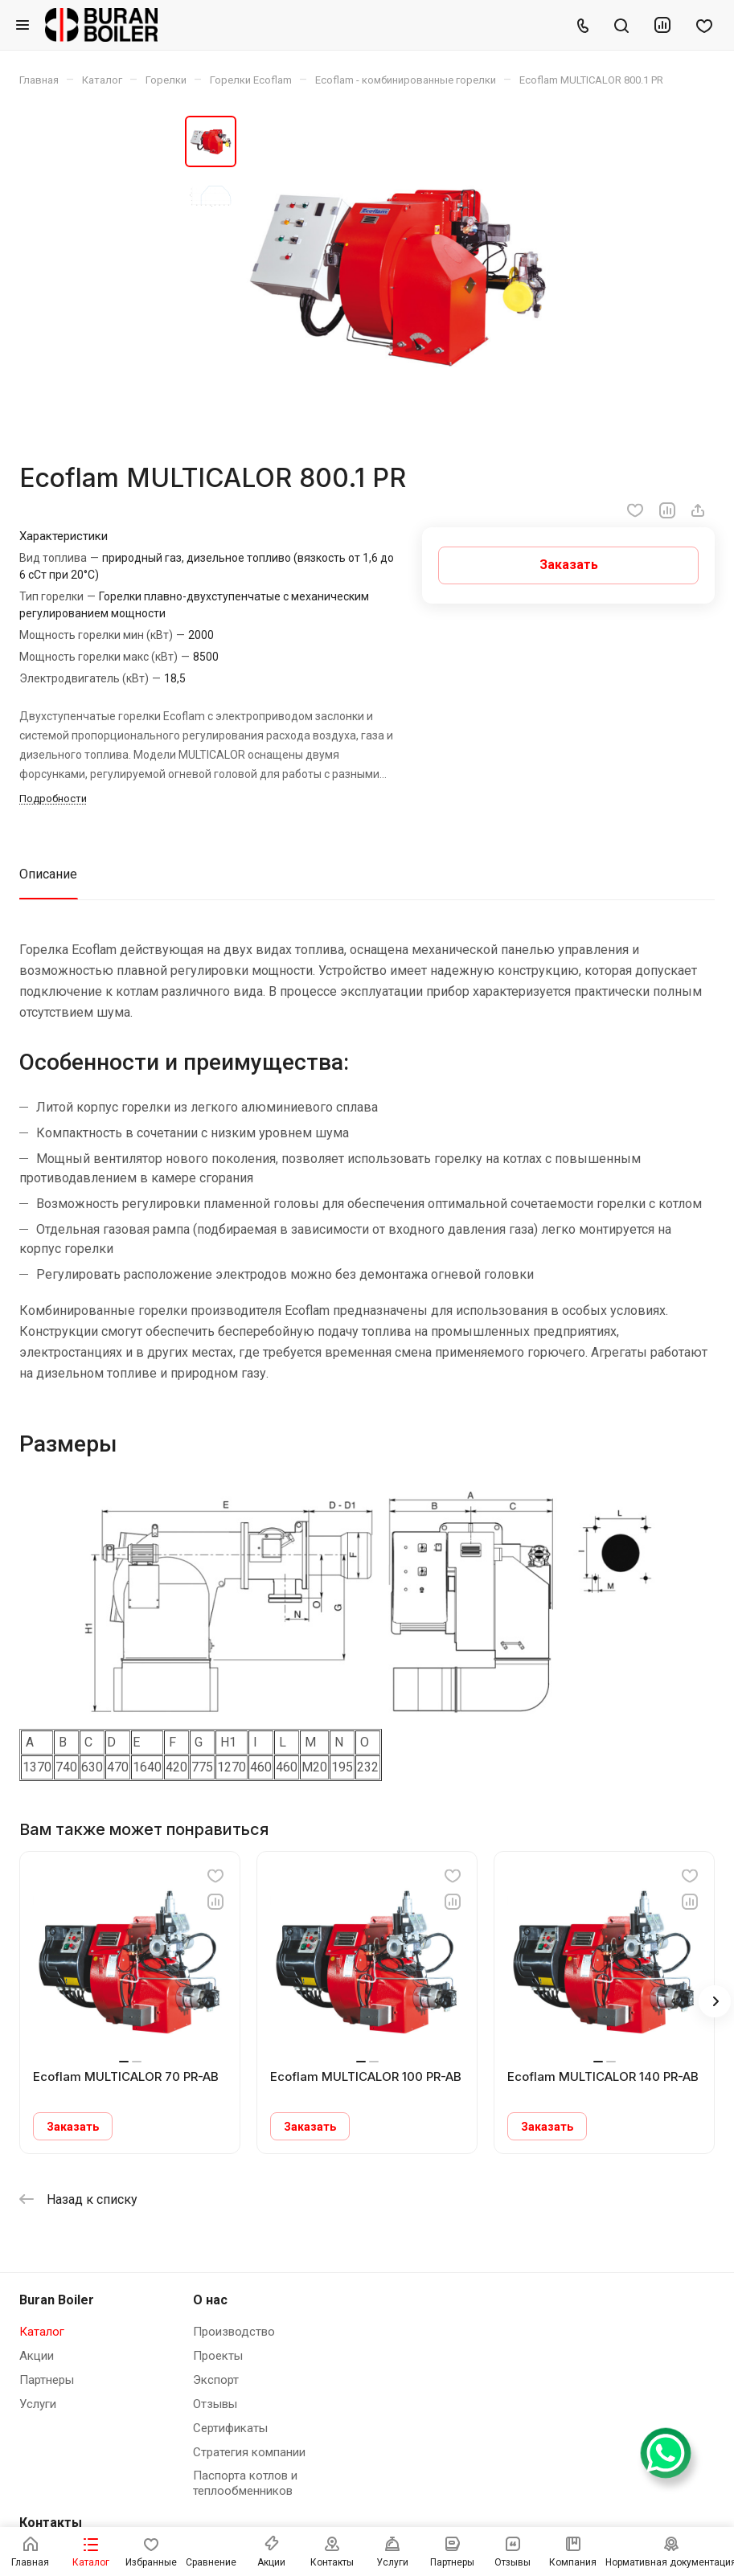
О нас (210, 2300)
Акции (36, 2356)
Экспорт (216, 2380)
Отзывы (215, 2404)
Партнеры (46, 2380)
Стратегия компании (249, 2452)
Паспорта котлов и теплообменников (245, 2483)
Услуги (37, 2404)
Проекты (218, 2356)
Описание (48, 874)
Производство (234, 2331)
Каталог (41, 2331)
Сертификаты (230, 2428)
